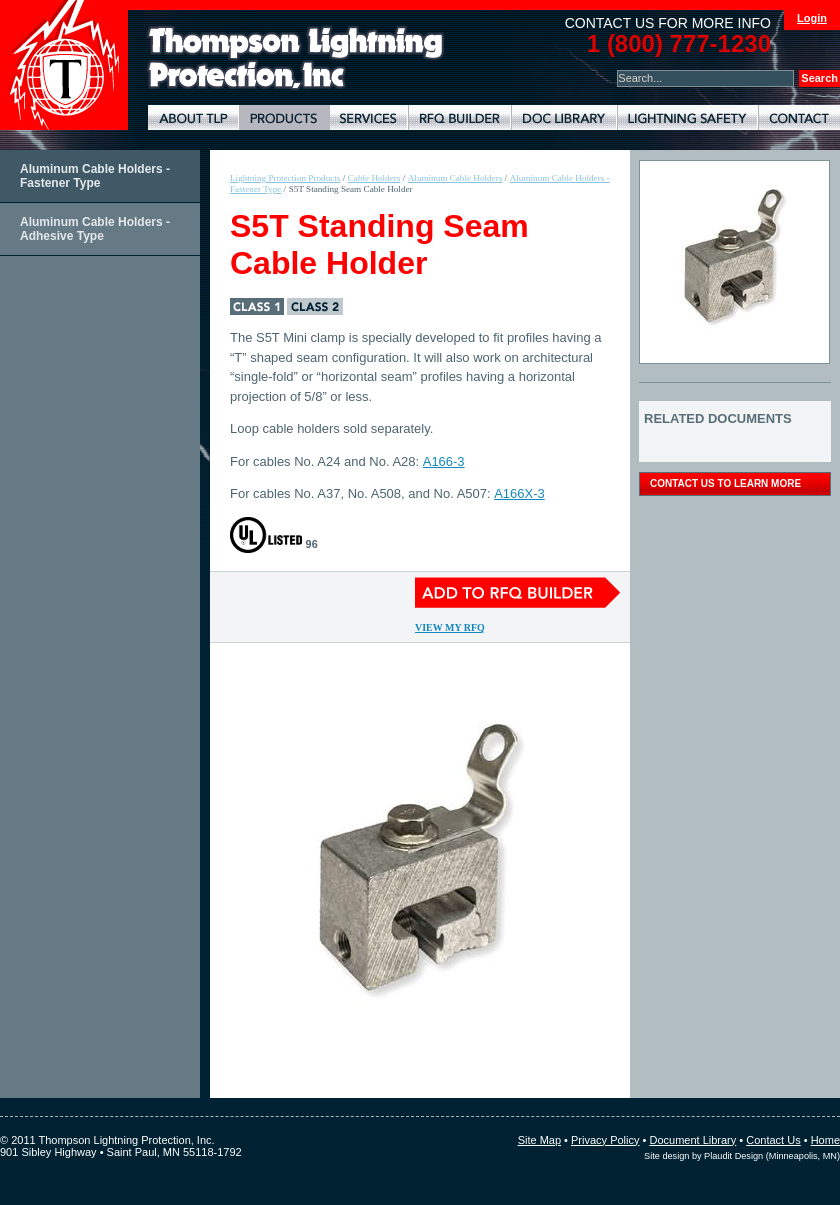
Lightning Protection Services (368, 117)
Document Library (564, 117)
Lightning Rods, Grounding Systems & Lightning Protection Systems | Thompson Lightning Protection (296, 58)
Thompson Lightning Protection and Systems (64, 65)
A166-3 (444, 461)
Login (812, 18)
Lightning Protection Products (284, 117)
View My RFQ (450, 627)
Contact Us (773, 1140)
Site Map (539, 1140)
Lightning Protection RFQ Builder (459, 117)
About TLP (193, 117)
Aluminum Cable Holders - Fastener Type (95, 176)
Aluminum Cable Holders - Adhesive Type (95, 229)
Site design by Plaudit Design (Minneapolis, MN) (742, 1156)
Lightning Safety (687, 117)
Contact (799, 117)
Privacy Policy (605, 1140)
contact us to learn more (725, 483)
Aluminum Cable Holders (455, 178)
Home (825, 1140)
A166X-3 (519, 493)
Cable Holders (374, 178)
